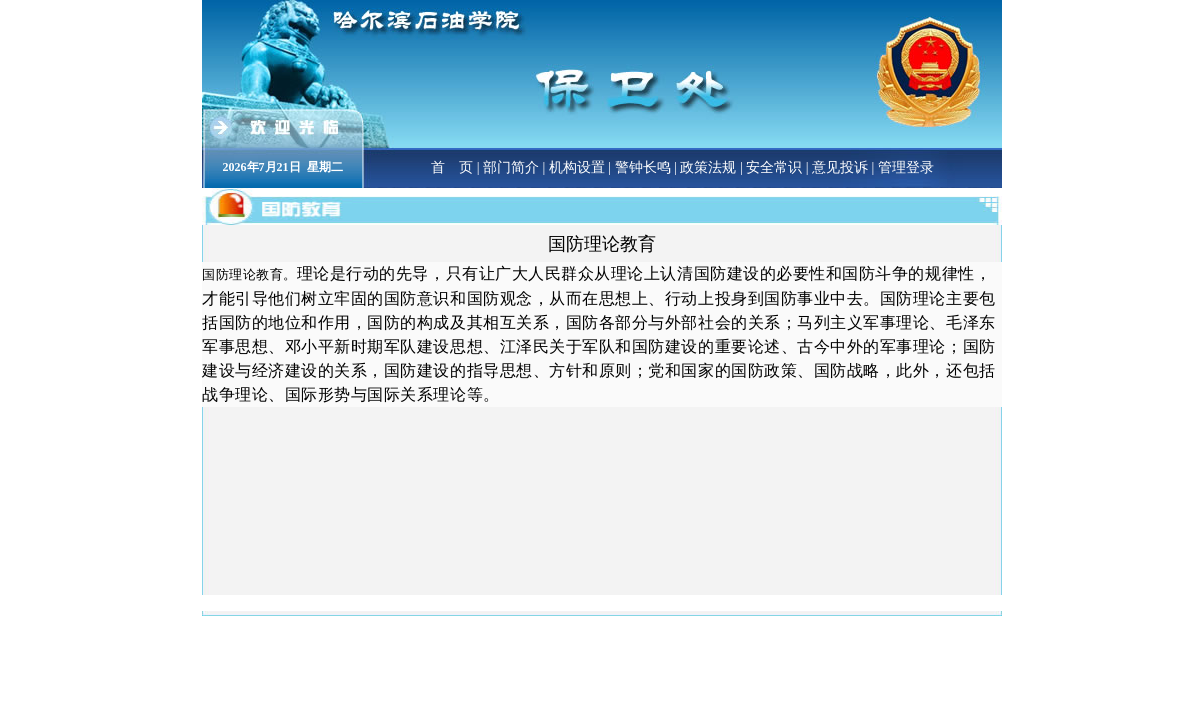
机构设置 (577, 167)
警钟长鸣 (643, 167)
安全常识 (774, 167)
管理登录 (906, 167)
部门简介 (511, 167)
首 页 (452, 167)
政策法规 (708, 167)
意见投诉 (840, 167)
